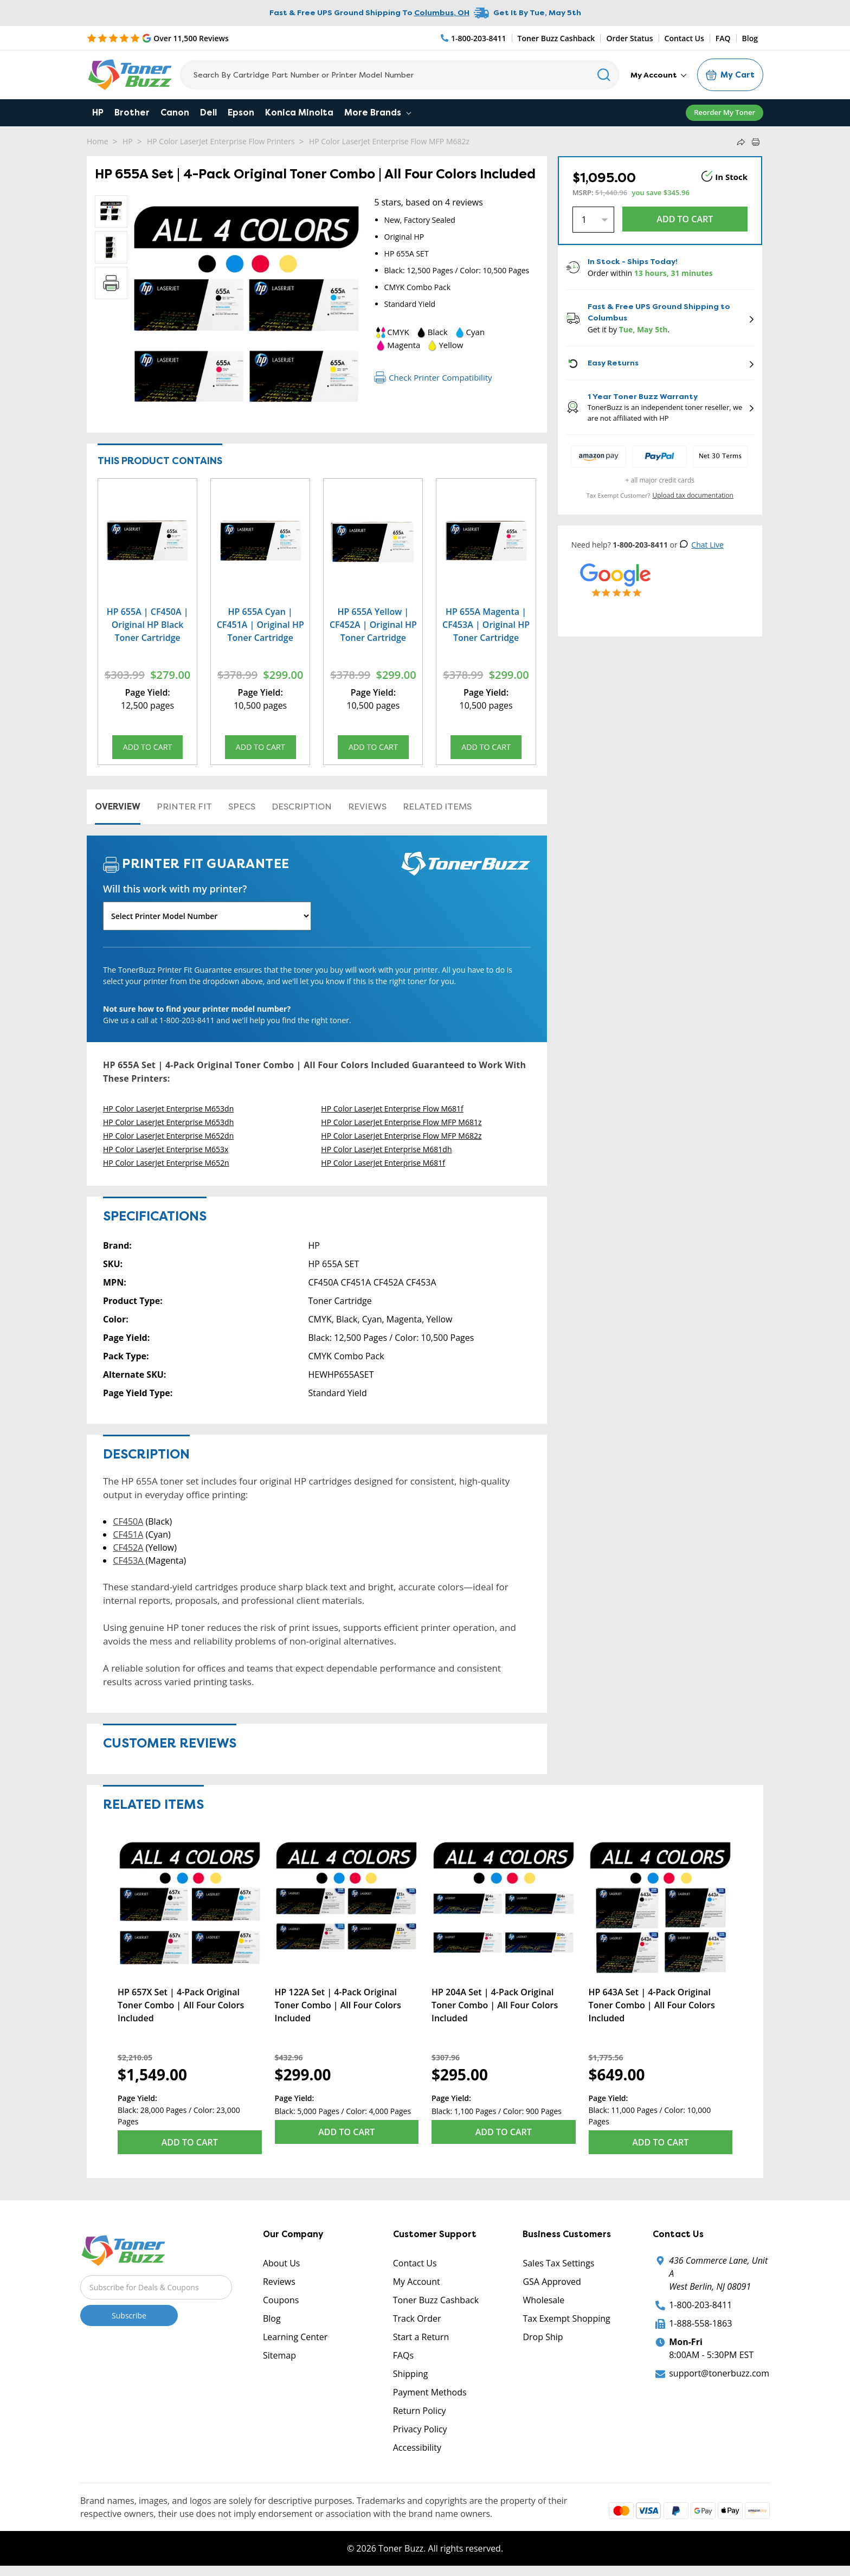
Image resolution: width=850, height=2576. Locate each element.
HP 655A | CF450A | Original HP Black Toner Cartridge (148, 625)
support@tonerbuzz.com (719, 2374)
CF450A (128, 1523)
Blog (750, 38)
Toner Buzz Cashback (556, 38)
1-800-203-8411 (700, 2306)
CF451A (128, 1536)
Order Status (629, 38)
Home (97, 141)
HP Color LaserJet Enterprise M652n (166, 1164)
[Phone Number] (473, 38)
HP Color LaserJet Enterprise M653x (165, 1151)
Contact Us (684, 38)
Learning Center (295, 2338)
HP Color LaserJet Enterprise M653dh (168, 1124)
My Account (658, 75)
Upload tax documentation (692, 495)
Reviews (367, 808)
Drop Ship (543, 2338)
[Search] (400, 74)
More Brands (377, 112)
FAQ (723, 38)
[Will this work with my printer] (207, 917)
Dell (208, 112)
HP (98, 112)
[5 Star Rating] (158, 38)
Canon (174, 112)
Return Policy (419, 2412)
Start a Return (421, 2338)
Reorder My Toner (724, 112)
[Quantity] (593, 220)
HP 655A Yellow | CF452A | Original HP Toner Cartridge (373, 625)
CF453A (129, 1562)
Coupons (281, 2301)
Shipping (410, 2375)
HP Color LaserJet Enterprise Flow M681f (392, 1110)
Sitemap (279, 2356)
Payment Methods (430, 2393)
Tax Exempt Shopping (566, 2320)
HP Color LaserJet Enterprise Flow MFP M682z (389, 141)
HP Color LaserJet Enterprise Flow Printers (221, 141)
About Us (281, 2264)
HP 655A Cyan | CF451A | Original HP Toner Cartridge (260, 625)
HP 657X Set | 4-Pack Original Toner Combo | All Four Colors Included (181, 2006)
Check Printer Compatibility (433, 377)
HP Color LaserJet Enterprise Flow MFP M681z (401, 1124)
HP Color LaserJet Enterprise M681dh (386, 1151)
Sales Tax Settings (558, 2264)
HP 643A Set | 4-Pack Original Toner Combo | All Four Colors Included (652, 2006)
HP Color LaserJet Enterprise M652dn (168, 1137)
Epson (241, 112)
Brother (132, 112)
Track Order (417, 2320)
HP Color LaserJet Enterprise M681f (383, 1164)
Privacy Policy (420, 2430)
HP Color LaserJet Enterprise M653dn (168, 1110)
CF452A (128, 1549)
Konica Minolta (299, 112)
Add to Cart (147, 749)
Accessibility (417, 2449)
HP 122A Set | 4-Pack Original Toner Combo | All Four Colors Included (338, 2006)
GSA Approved (552, 2283)
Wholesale (543, 2301)
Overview (117, 808)
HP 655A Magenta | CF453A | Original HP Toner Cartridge (486, 625)
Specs (241, 808)
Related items (437, 808)
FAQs (403, 2356)
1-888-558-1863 (700, 2324)
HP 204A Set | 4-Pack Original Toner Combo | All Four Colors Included (495, 2006)
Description (302, 808)
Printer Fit (184, 808)
